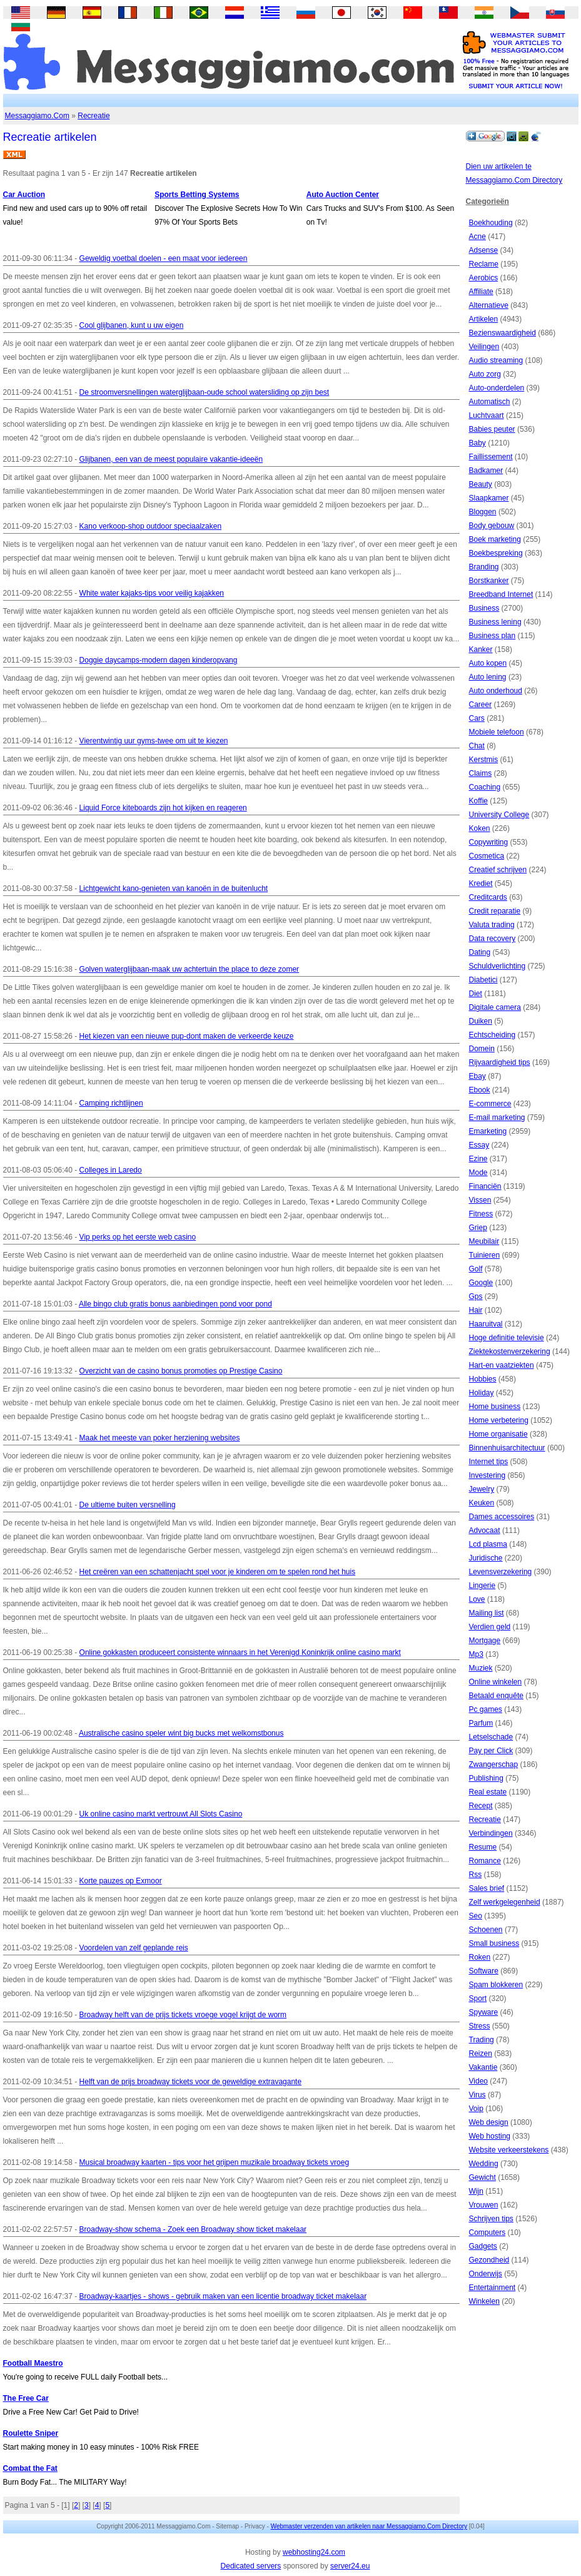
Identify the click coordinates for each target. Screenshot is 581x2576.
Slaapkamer (489, 498)
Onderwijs (485, 2273)
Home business (495, 1406)
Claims (480, 773)
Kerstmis (483, 759)
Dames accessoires (502, 1516)
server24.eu (350, 2566)
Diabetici (483, 979)
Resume (483, 1847)
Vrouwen (483, 2205)
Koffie (478, 801)
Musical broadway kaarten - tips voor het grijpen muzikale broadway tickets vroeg (214, 2162)
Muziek (481, 1668)
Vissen (480, 1200)
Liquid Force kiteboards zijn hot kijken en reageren (163, 807)
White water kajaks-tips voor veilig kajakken (151, 593)
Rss (475, 1874)
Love (477, 1599)
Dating (480, 952)
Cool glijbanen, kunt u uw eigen (131, 325)
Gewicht (482, 2177)
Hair (476, 1310)
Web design (488, 2122)
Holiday (481, 1392)
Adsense (483, 250)
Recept (481, 1805)
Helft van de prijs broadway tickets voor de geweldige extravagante (190, 2081)
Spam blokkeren (496, 1984)
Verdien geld (490, 1626)
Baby (477, 443)
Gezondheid (489, 2260)
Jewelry (482, 1489)
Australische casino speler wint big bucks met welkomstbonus (181, 1733)
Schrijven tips (491, 2218)
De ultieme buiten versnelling (127, 1504)
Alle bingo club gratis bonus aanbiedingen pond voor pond (175, 1304)
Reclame (483, 264)
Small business (494, 1943)
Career (480, 704)
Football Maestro (33, 2363)
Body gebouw (492, 525)
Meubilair (484, 1241)
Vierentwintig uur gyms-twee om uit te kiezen (153, 740)
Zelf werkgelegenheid (504, 1902)
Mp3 (476, 1654)
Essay (479, 1145)
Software (483, 1971)
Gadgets (483, 2246)
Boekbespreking (496, 553)
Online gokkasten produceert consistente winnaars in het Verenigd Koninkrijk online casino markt (240, 1652)
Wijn (476, 2191)
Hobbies (483, 1379)
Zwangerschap (493, 1764)
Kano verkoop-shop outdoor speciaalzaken (150, 526)
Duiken (480, 1021)
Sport (478, 1998)
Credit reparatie (495, 911)
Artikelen (483, 319)
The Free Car (26, 2398)
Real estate (488, 1792)
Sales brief (487, 1888)
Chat (477, 745)
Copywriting (488, 842)
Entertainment (492, 2287)
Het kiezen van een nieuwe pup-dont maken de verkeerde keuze (186, 1036)
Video (478, 2081)
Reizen (480, 2053)
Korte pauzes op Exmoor (120, 1880)
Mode (478, 1172)
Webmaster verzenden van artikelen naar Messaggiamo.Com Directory (369, 2526)
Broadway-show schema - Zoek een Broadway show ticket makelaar (193, 2229)
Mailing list (486, 1613)
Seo (475, 1916)
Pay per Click (491, 1750)
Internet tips (488, 1461)
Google (481, 1282)
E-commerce (490, 1103)
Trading (481, 2039)
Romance (485, 1860)
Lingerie (482, 1585)
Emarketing (488, 1131)
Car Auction (24, 194)
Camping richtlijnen (111, 1103)
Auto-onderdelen (497, 388)
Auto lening (488, 677)
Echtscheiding (492, 1035)
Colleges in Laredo (110, 1170)
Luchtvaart (486, 415)
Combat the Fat (30, 2468)
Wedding (483, 2163)
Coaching (485, 787)
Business (484, 608)
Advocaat (484, 1530)
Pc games (485, 1709)
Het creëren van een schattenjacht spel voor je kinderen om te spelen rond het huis (217, 1571)
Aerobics (483, 277)
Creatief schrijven (498, 869)
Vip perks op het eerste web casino (137, 1237)
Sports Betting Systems (196, 194)
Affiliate (481, 291)
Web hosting (490, 2136)
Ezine (478, 1158)
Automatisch (489, 401)
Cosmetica (487, 856)
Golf (476, 1269)
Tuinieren (484, 1255)
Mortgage (485, 1640)
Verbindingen (491, 1833)
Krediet (481, 883)
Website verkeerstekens (509, 2150)
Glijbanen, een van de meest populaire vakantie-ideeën (171, 459)
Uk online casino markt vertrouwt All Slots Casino (161, 1814)
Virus (477, 2094)
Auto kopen (488, 663)
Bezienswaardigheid (502, 332)
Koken (479, 828)
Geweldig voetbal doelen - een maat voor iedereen (163, 258)
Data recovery (492, 938)
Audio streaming (496, 360)
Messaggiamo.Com (37, 115)
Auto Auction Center (342, 194)
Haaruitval (486, 1324)
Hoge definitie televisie (506, 1337)
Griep (478, 1227)
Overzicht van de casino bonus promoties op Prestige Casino (181, 1371)
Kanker (481, 649)
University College (499, 814)
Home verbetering (498, 1420)
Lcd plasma (488, 1544)
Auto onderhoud (495, 690)
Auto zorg (485, 374)
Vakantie (483, 2067)
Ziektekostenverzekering (509, 1351)
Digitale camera (495, 1007)
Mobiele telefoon (496, 732)
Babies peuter (492, 429)
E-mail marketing (497, 1117)
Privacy (255, 2526)
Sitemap (227, 2526)
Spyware (483, 2012)
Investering (487, 1475)
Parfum (481, 1723)
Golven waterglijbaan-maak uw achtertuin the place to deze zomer (189, 969)
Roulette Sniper (31, 2433)
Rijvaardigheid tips (499, 1062)
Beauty (480, 484)
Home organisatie (498, 1434)
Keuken (482, 1503)
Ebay (477, 1076)
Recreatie (93, 115)
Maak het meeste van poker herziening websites (159, 1437)
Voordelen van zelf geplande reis (133, 1947)
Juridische (486, 1558)
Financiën (485, 1186)
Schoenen (486, 1929)
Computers (487, 2232)
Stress (479, 2026)
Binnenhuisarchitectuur (507, 1447)
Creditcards (488, 897)
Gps (476, 1296)
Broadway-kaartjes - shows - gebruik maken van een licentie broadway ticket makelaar (223, 2296)
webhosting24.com (314, 2552)
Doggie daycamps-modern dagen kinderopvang (158, 660)
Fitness (481, 1213)
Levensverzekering (500, 1571)
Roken (480, 1957)
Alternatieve (488, 305)
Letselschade (491, 1737)
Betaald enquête (496, 1695)
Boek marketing (495, 539)
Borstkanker (489, 580)
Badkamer (486, 470)
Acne (477, 236)
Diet (475, 993)
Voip (476, 2108)
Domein (482, 1048)
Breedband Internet (501, 594)
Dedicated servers (251, 2566)
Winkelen (484, 2301)
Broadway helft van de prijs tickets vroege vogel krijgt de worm (182, 2014)
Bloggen (483, 511)
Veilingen (484, 346)
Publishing (486, 1778)
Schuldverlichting (497, 966)
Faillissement (491, 456)
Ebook (479, 1090)
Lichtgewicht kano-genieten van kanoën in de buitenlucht (173, 888)
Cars (477, 718)
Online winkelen (495, 1681)
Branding (484, 567)
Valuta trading (492, 924)
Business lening (495, 622)
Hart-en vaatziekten (501, 1365)
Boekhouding (491, 222)
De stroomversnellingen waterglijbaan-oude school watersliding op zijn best (204, 392)
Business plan (492, 635)
